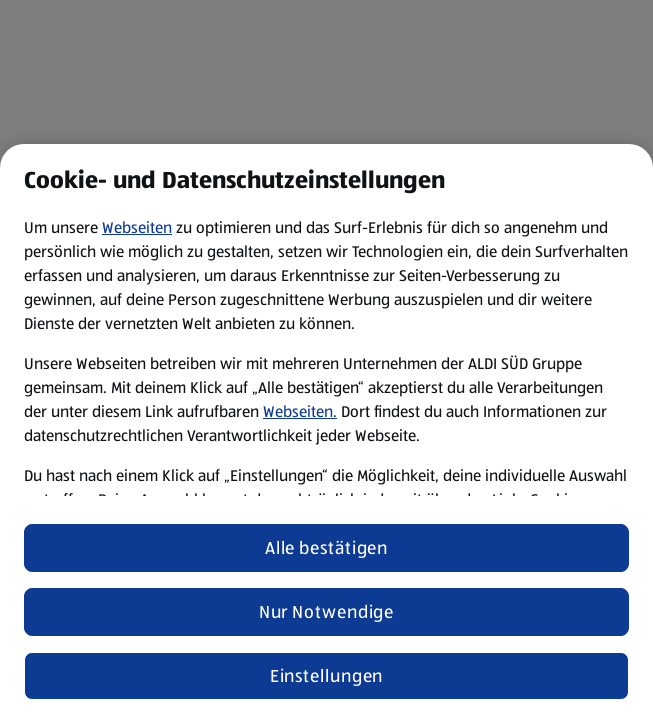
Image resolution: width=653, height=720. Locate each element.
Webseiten (137, 227)
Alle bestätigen (327, 548)
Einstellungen (327, 676)
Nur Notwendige (327, 612)
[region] (326, 432)
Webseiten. (300, 411)
